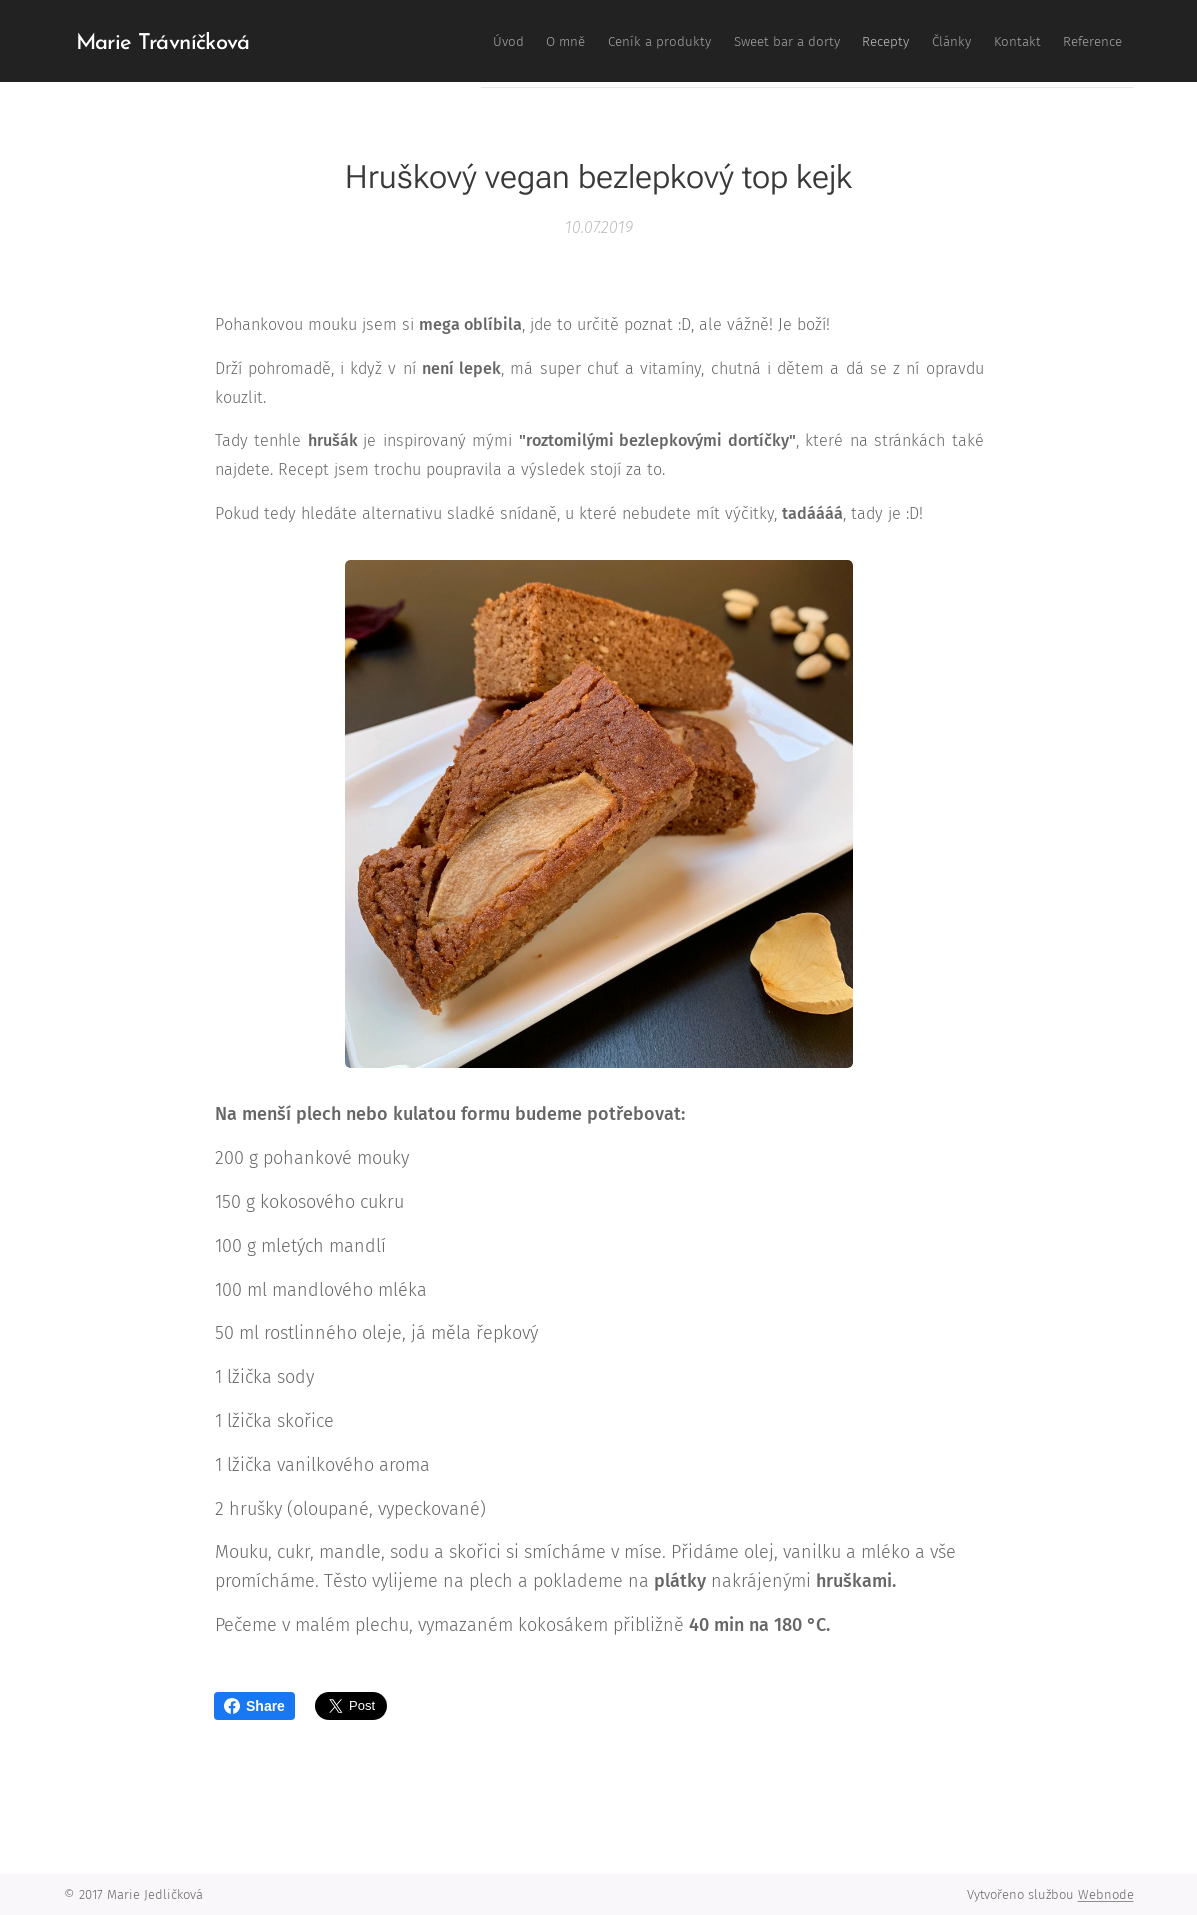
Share (254, 1706)
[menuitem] (864, 41)
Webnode (1106, 1894)
